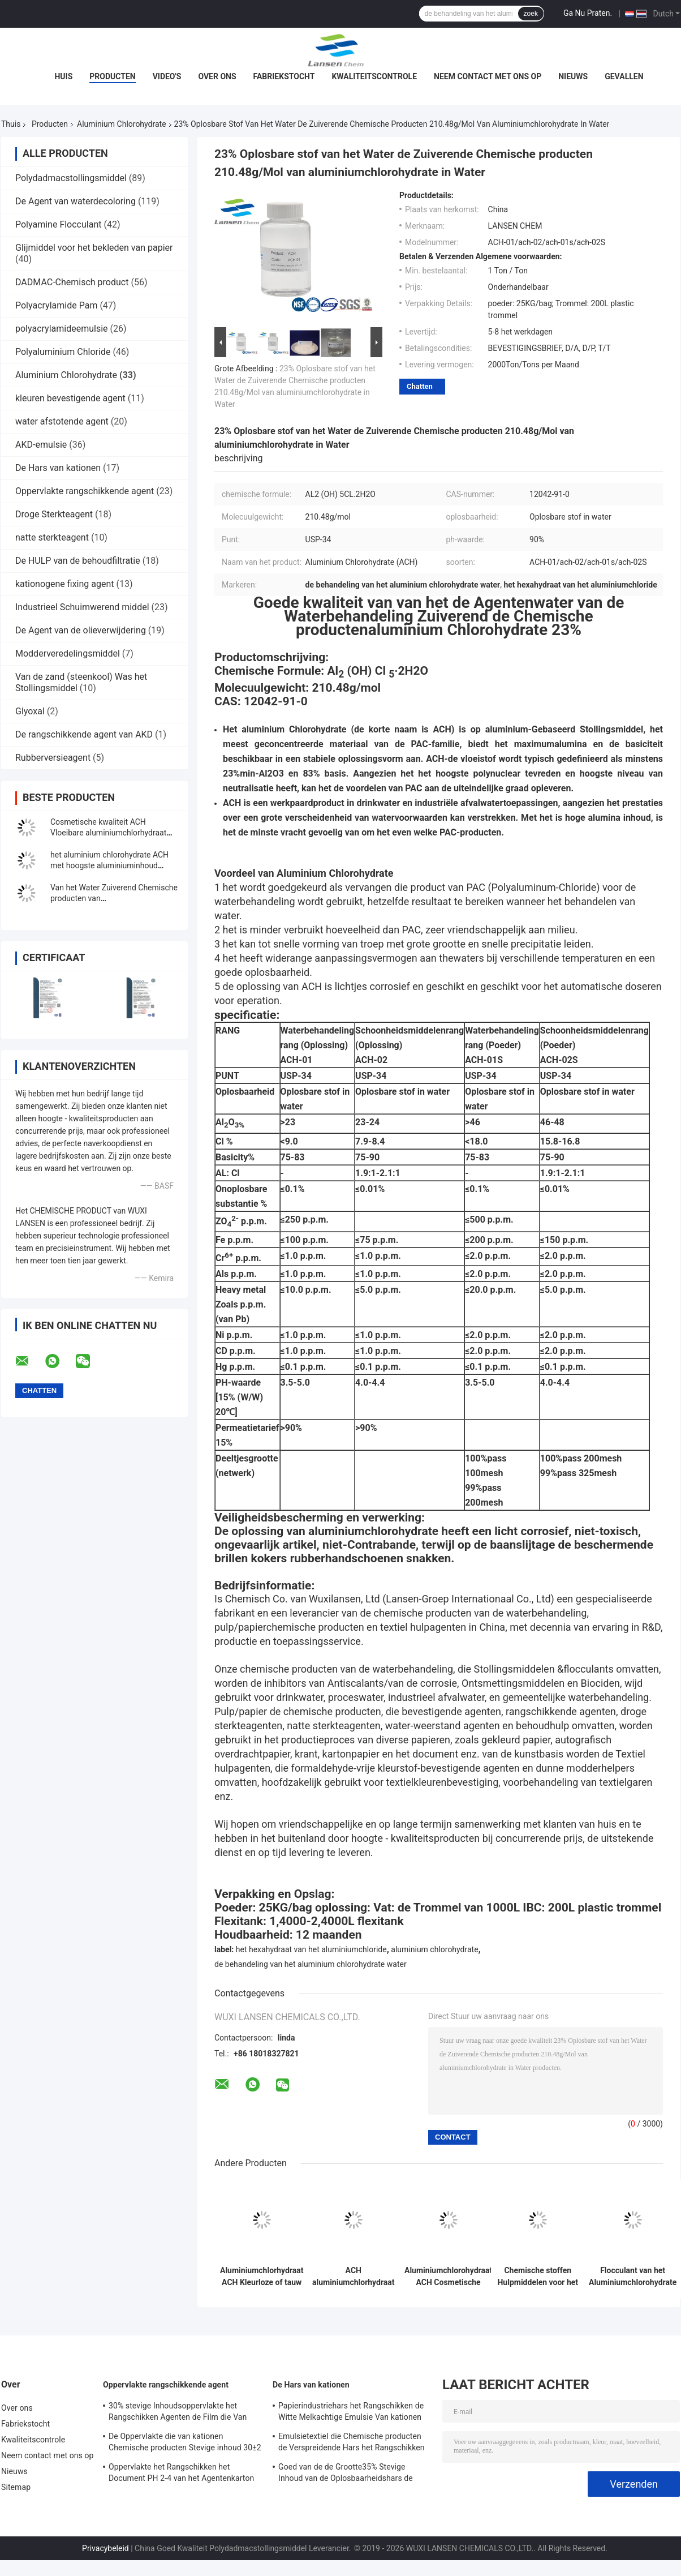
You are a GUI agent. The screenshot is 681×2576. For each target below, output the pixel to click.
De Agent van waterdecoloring (75, 201)
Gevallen (624, 76)
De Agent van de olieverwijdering (80, 630)
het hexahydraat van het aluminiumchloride (311, 1949)
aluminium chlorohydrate (434, 1949)
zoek (531, 14)
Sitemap (16, 2487)
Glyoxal (30, 711)
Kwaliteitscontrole (374, 76)
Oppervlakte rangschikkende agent (84, 491)
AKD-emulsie (41, 444)
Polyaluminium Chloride (62, 351)
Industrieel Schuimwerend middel (82, 607)
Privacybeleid (105, 2548)
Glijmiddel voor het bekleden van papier (94, 247)
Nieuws (573, 76)
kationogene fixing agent (64, 583)
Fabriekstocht (284, 76)
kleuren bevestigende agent (70, 398)
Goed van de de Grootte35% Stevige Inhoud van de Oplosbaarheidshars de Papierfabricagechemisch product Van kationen (346, 2474)
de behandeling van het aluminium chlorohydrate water (310, 1964)
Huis (63, 76)
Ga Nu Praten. (587, 13)
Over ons (217, 76)
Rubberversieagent (52, 757)
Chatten (420, 386)
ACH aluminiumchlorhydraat (353, 2276)
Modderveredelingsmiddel (67, 653)
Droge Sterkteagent (54, 514)
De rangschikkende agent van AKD (84, 734)
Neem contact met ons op (487, 76)
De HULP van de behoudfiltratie (77, 560)
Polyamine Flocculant (58, 224)
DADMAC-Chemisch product (71, 282)
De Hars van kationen (58, 467)
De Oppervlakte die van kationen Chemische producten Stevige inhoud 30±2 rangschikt (185, 2443)
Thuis (10, 123)
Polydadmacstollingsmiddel (71, 178)
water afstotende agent (62, 421)
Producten (112, 76)
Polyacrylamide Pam (56, 305)
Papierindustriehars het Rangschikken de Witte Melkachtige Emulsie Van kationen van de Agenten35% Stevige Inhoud (351, 2413)
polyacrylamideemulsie (61, 328)
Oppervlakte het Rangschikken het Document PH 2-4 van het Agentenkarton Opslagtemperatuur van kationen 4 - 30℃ (182, 2474)
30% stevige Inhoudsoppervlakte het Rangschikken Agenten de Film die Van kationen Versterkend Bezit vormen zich (179, 2413)
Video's (167, 76)
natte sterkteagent (52, 537)
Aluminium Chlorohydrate (121, 123)
